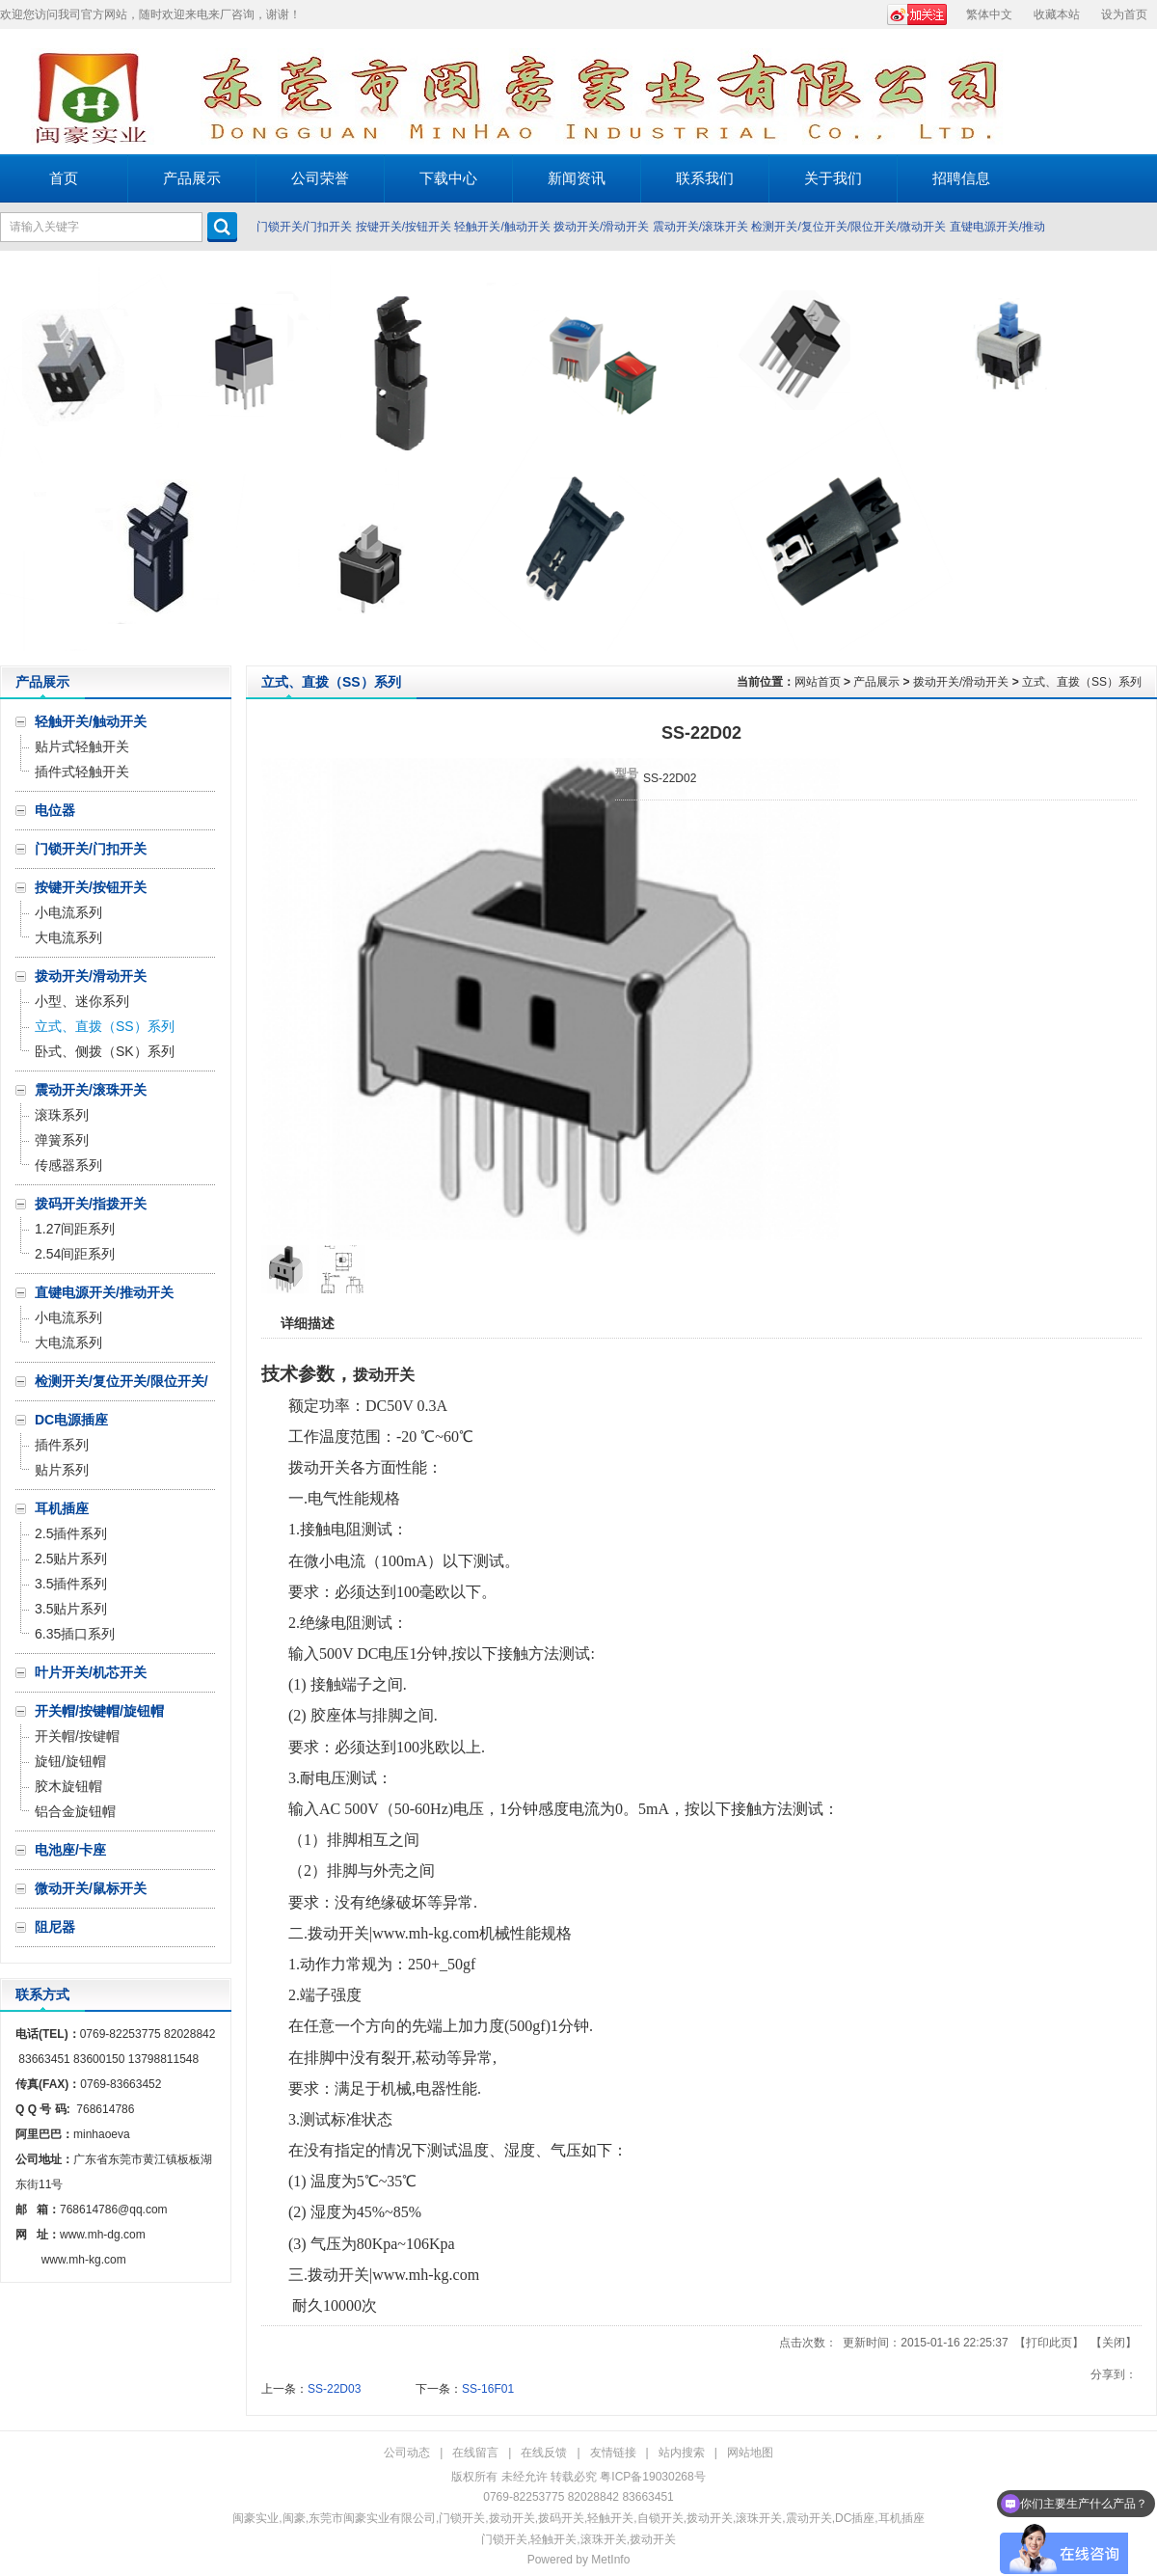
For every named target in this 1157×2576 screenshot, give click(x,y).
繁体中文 (989, 14)
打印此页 (1049, 2342)
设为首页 (1124, 14)
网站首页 (817, 682)
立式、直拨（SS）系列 (1082, 682)
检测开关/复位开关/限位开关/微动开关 (848, 226)
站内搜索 (682, 2452)
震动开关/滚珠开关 (700, 226)
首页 (63, 178)
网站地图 (750, 2452)
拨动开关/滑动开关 (601, 226)
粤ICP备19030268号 (652, 2476)
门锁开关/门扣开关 (304, 226)
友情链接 (613, 2452)
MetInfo (610, 2559)
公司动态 (407, 2452)
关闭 (1113, 2342)
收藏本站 (1057, 14)
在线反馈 (544, 2452)
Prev (20, 458)
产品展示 (876, 682)
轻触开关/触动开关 (502, 226)
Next (1137, 458)
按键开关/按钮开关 (403, 226)
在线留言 (475, 2452)
